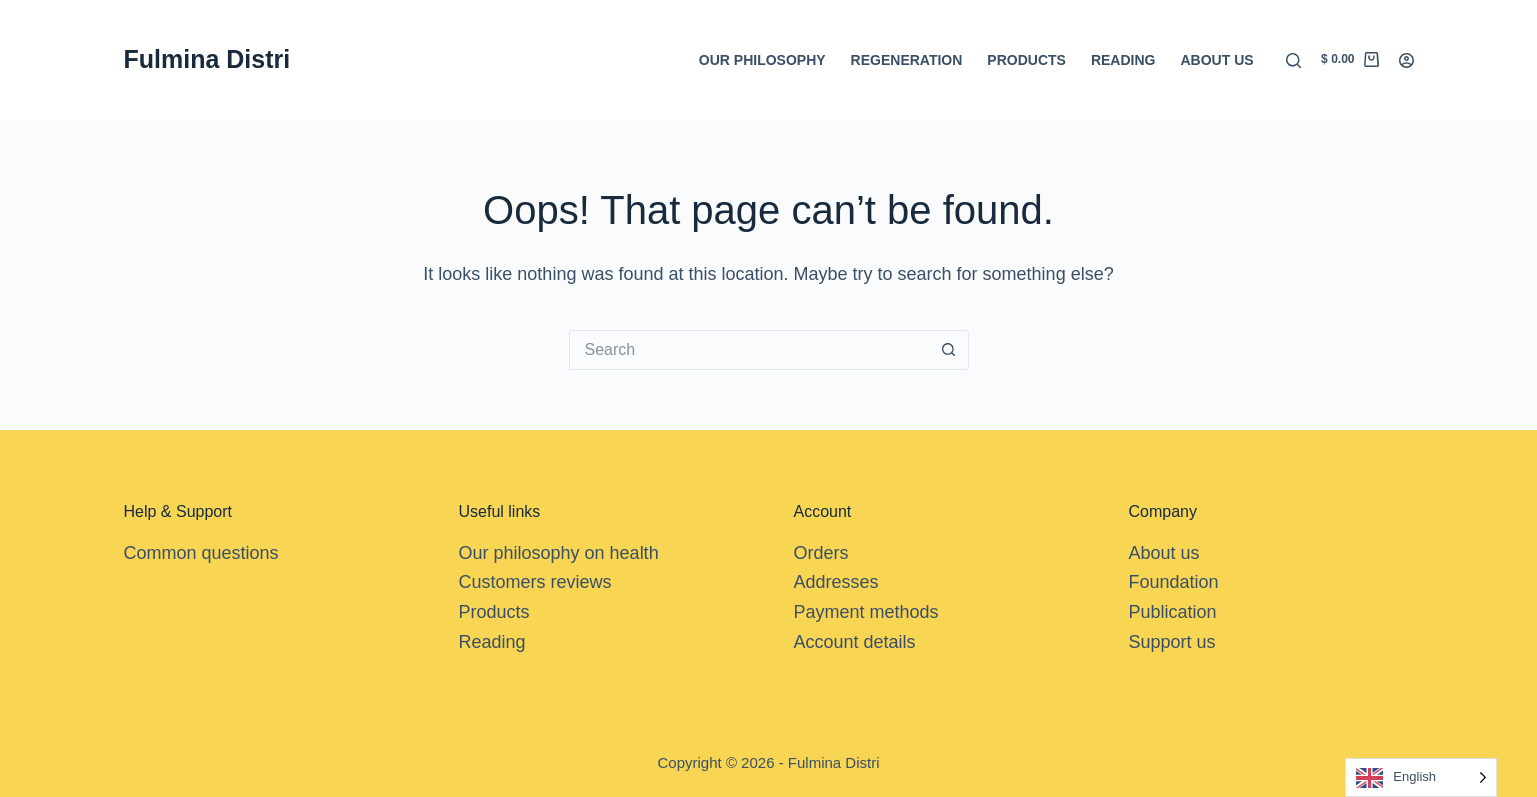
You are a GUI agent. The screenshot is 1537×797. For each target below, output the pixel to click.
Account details (855, 642)
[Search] (1293, 60)
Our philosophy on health (559, 553)
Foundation (1174, 582)
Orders (821, 553)
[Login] (1406, 60)
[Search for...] (749, 350)
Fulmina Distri (207, 59)
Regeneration (907, 60)
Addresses (836, 582)
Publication (1173, 612)
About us (1216, 60)
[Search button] (949, 350)
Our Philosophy (762, 60)
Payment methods (866, 612)
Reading (1123, 60)
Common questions (201, 553)
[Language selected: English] (1421, 777)
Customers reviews (535, 582)
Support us (1172, 642)
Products (1026, 60)
